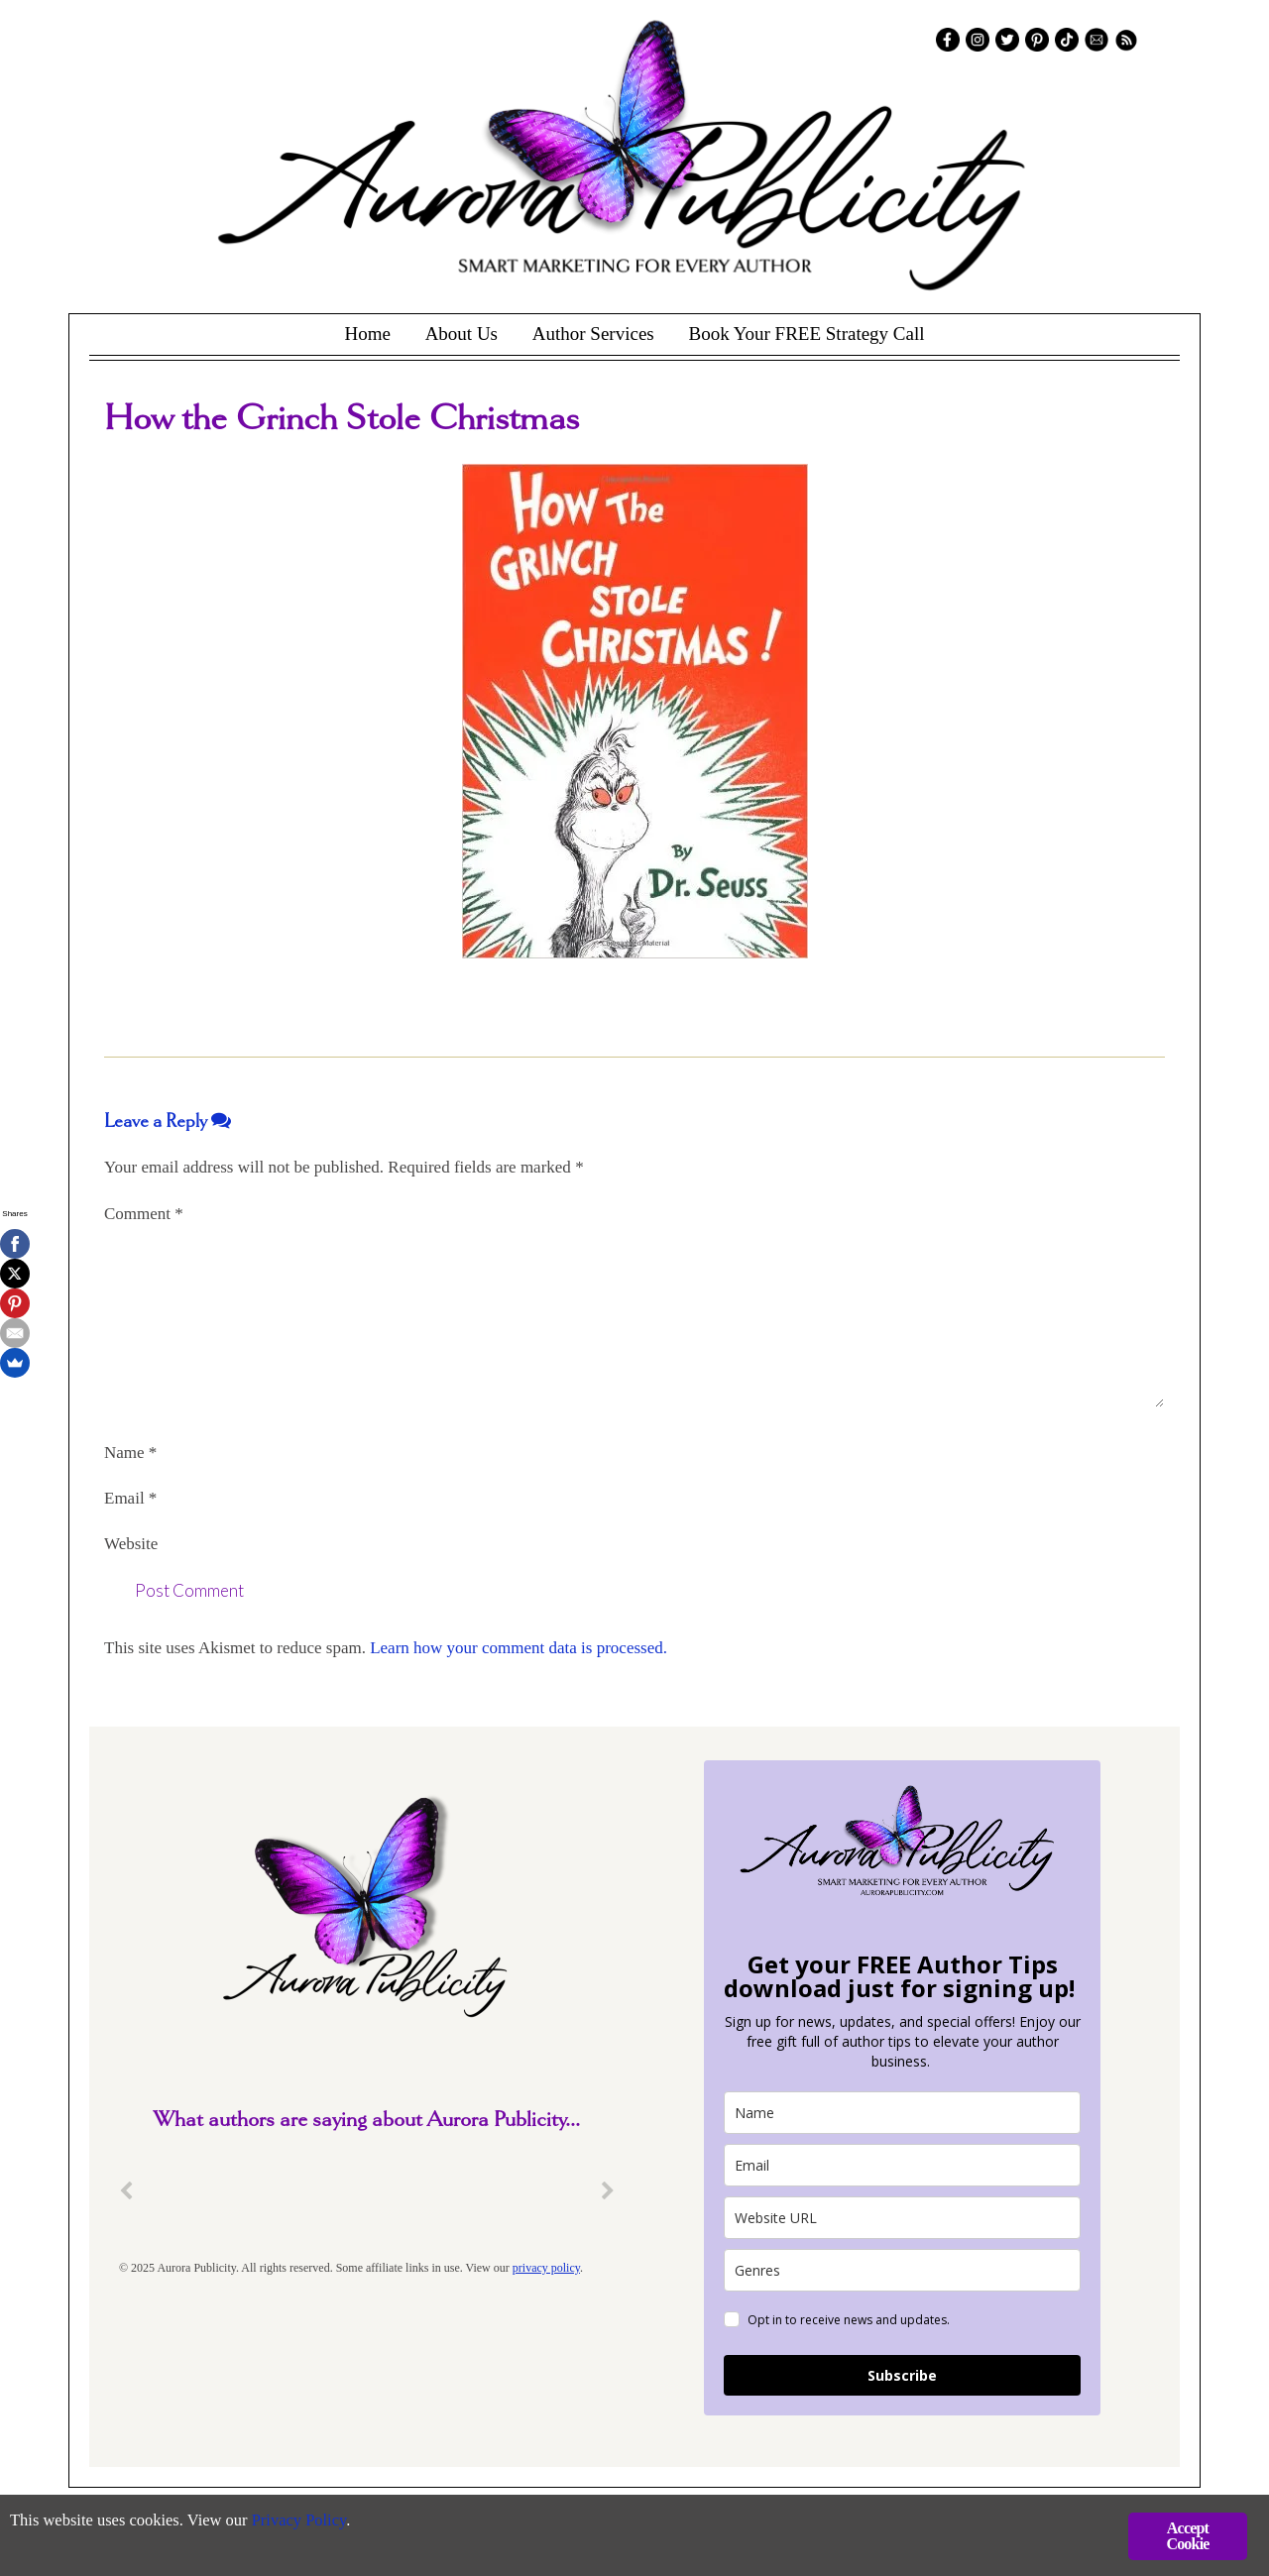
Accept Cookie (1187, 2536)
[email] (902, 2165)
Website (131, 1543)
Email (130, 1498)
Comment (143, 1213)
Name (130, 1452)
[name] (902, 2112)
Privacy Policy (308, 2522)
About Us (461, 333)
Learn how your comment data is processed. (518, 1647)
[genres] (902, 2270)
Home (367, 333)
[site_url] (902, 2217)
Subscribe (902, 2375)
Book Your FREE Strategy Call (806, 333)
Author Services (593, 333)
